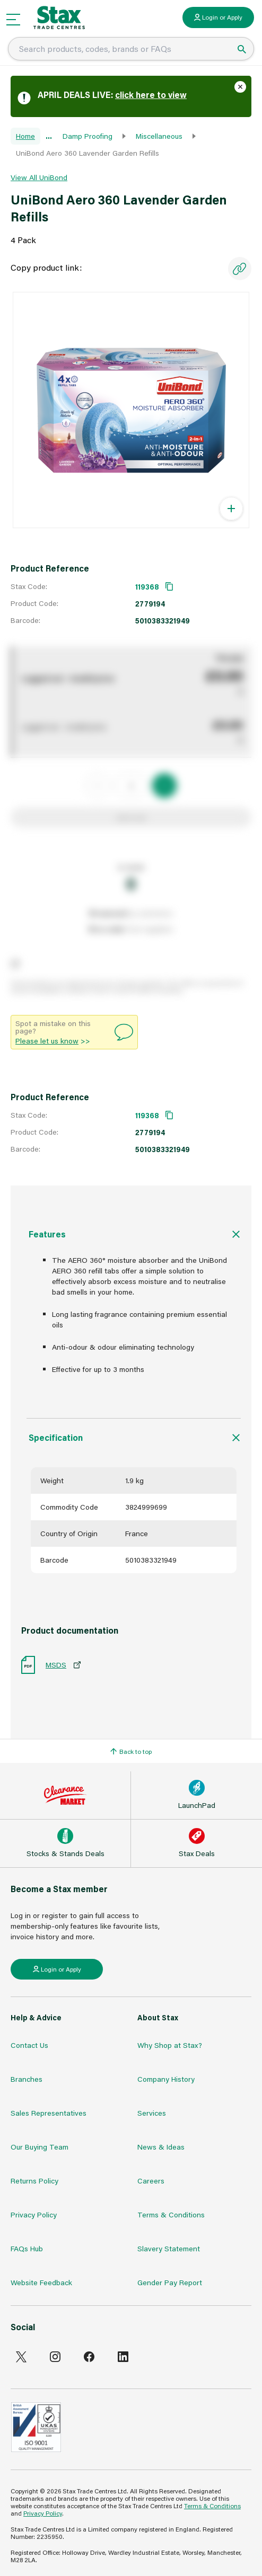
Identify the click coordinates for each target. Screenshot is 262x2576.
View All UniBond (39, 177)
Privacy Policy (34, 2214)
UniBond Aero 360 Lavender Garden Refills (87, 153)
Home (25, 136)
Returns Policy (34, 2181)
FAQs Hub (27, 2248)
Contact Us (29, 2045)
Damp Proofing (87, 136)
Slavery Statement (168, 2248)
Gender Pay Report (169, 2282)
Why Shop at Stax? (169, 2045)
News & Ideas (161, 2147)
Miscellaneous (159, 136)
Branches (26, 2079)
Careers (150, 2181)
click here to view (151, 94)
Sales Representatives (48, 2113)
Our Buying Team (39, 2147)
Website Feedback (41, 2282)
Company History (166, 2079)
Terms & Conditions (171, 2214)
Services (151, 2113)
